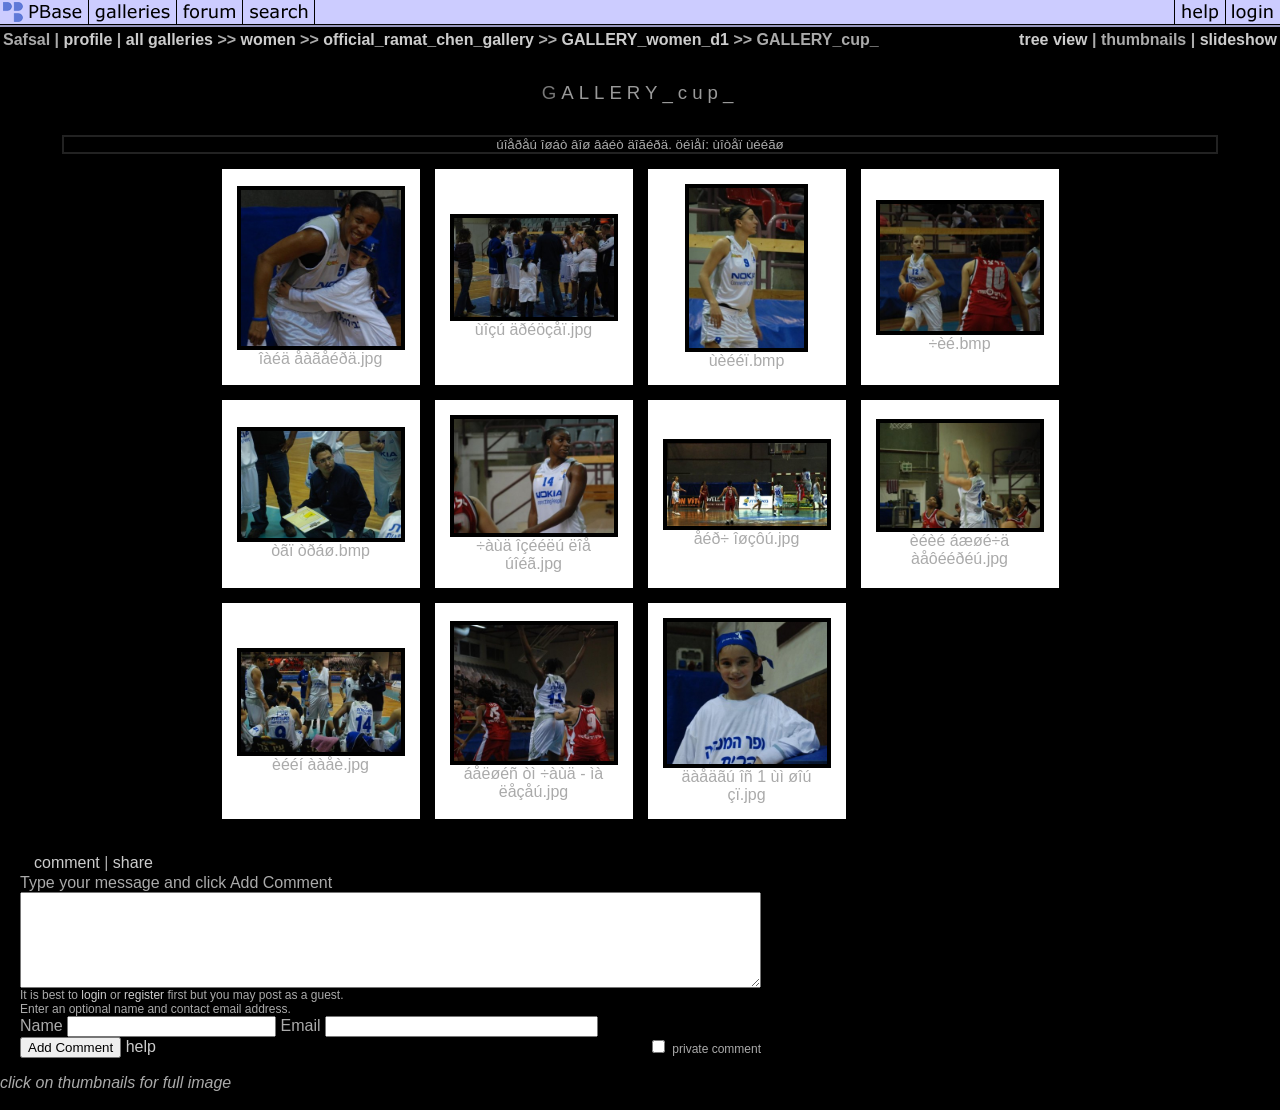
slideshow (1238, 39)
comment (67, 862)
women (268, 39)
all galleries (169, 39)
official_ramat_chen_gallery (428, 39)
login (93, 1013)
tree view (1053, 39)
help (141, 1064)
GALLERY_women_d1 (645, 39)
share (133, 862)
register (144, 1013)
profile (88, 39)
